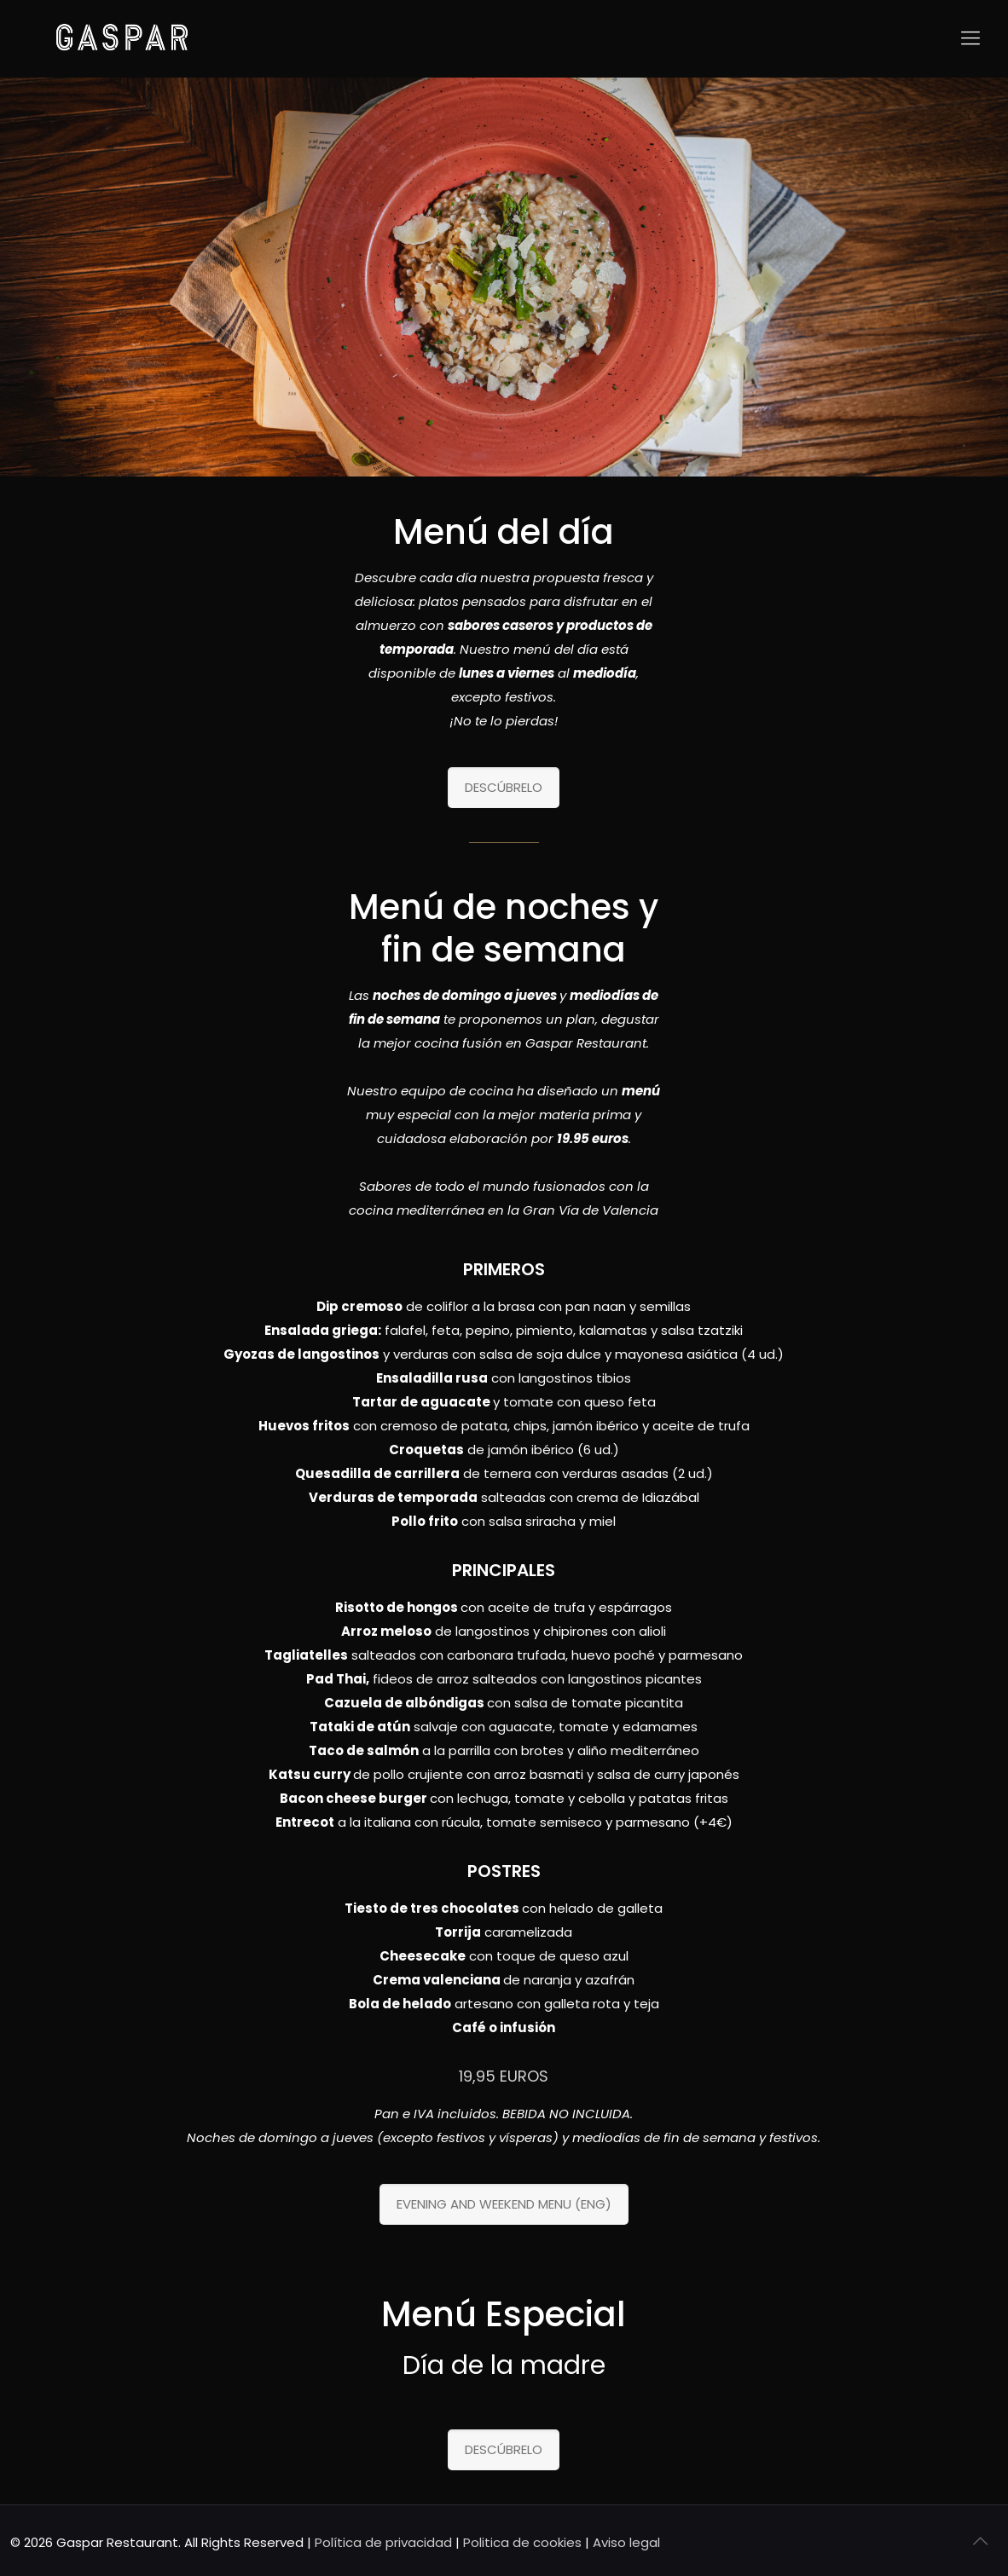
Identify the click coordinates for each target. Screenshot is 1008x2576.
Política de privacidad (383, 2542)
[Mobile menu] (970, 38)
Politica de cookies (522, 2542)
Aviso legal (626, 2542)
